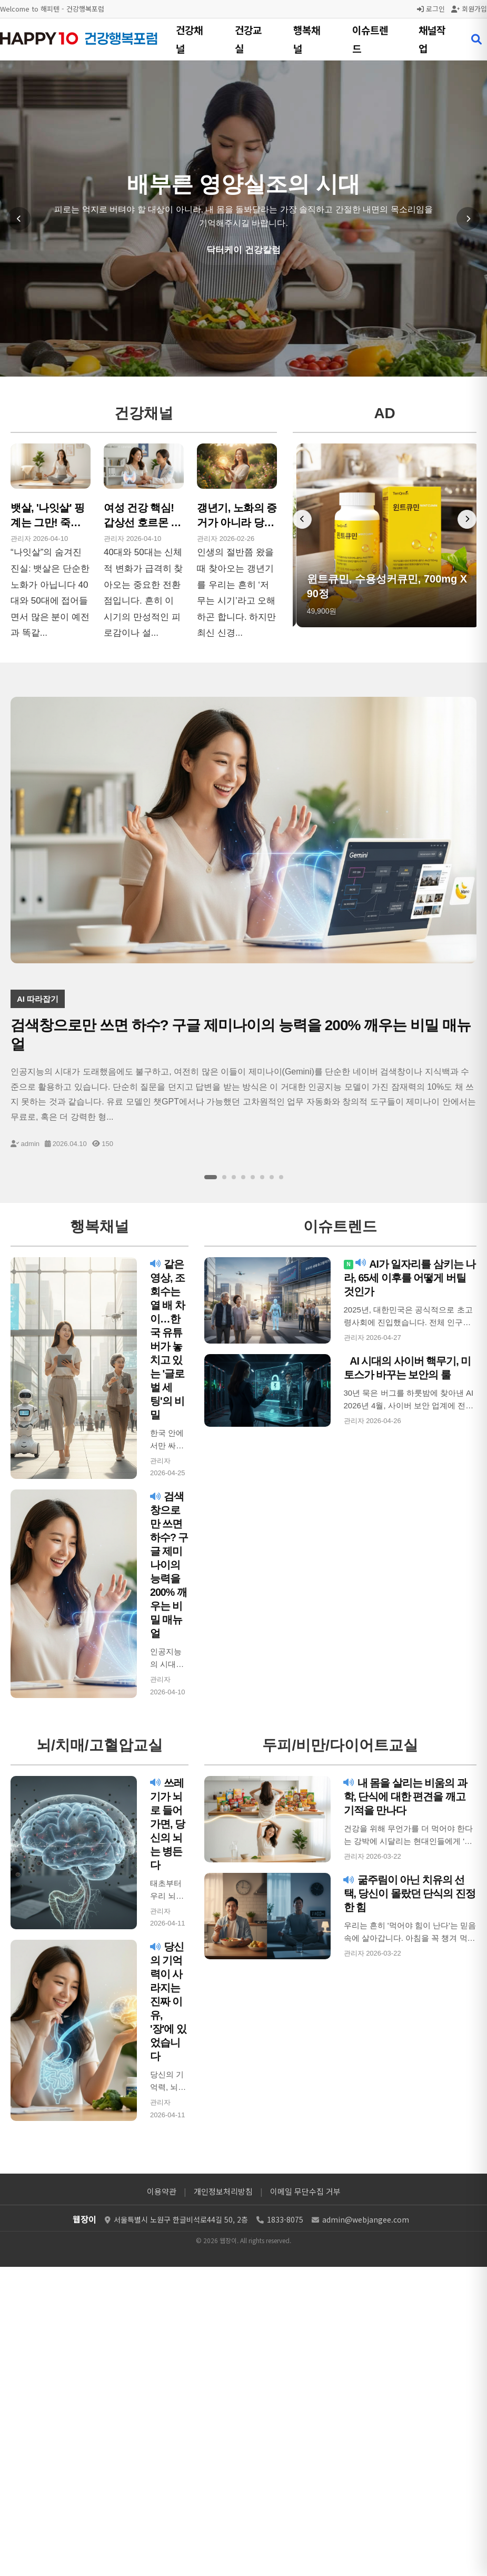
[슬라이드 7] (272, 1177)
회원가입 (469, 9)
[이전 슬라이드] (19, 218)
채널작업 (432, 39)
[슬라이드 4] (243, 1177)
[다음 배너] (467, 519)
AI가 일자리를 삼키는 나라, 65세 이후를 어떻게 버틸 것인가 (410, 1277)
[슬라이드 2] (224, 1177)
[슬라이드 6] (262, 1177)
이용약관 (161, 2191)
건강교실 (248, 39)
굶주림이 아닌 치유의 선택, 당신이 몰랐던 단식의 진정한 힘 (410, 1893)
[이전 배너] (302, 519)
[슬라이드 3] (234, 1177)
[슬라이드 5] (253, 1177)
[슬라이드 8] (281, 1177)
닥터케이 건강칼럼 (243, 250)
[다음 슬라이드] (468, 218)
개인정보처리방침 (223, 2191)
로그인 (431, 9)
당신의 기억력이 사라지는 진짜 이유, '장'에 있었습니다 (168, 2001)
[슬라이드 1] (210, 1177)
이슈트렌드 (370, 39)
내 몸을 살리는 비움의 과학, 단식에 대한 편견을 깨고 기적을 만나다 (406, 1796)
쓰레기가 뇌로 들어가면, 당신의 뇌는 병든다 (167, 1824)
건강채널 (189, 39)
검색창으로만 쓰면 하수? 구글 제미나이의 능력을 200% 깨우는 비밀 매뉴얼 (168, 1565)
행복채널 (306, 39)
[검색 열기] (476, 39)
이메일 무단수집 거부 (305, 2191)
